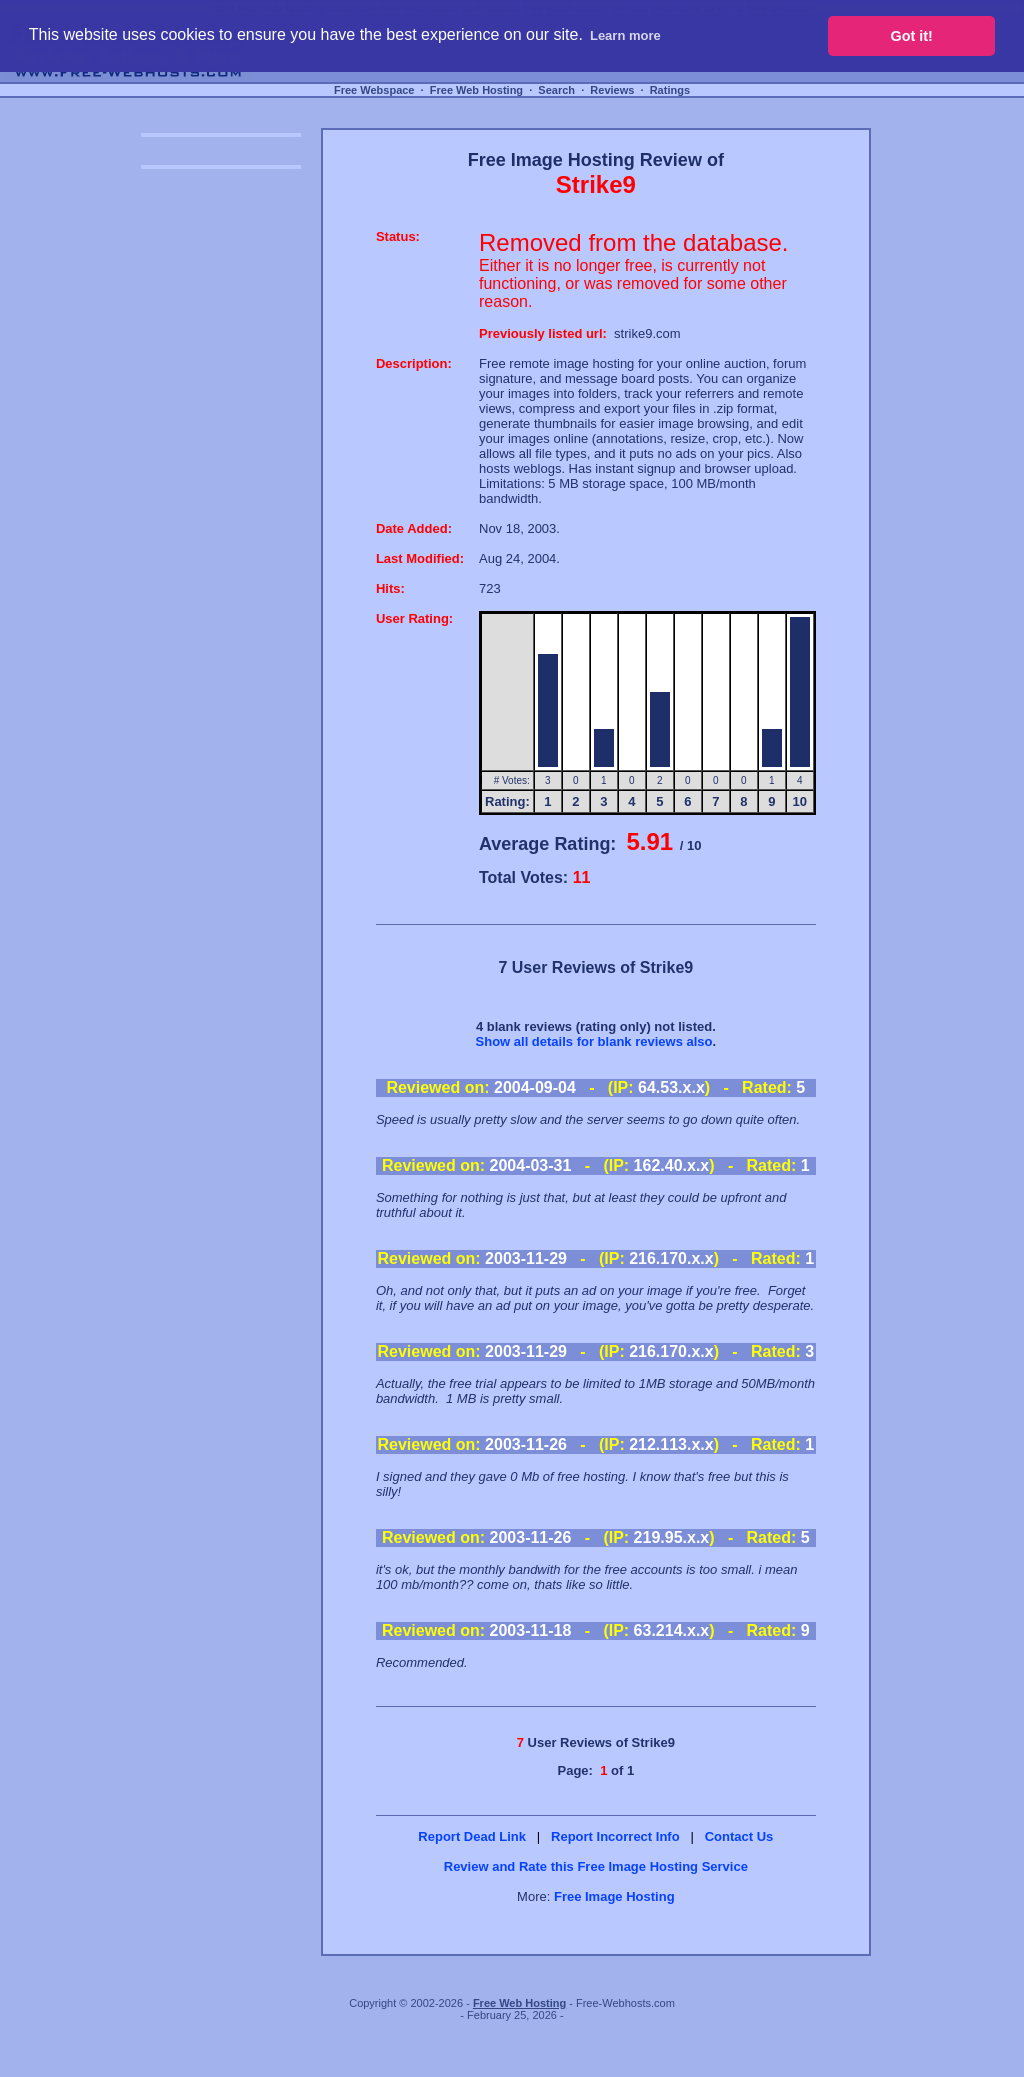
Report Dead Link (472, 1836)
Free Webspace (374, 90)
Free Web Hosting (476, 90)
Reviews (612, 90)
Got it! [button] (912, 36)
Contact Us (739, 1836)
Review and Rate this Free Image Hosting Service (596, 1866)
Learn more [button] (625, 35)
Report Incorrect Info (615, 1836)
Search (556, 90)
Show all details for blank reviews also (594, 1041)
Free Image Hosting (614, 1896)
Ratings (670, 90)
